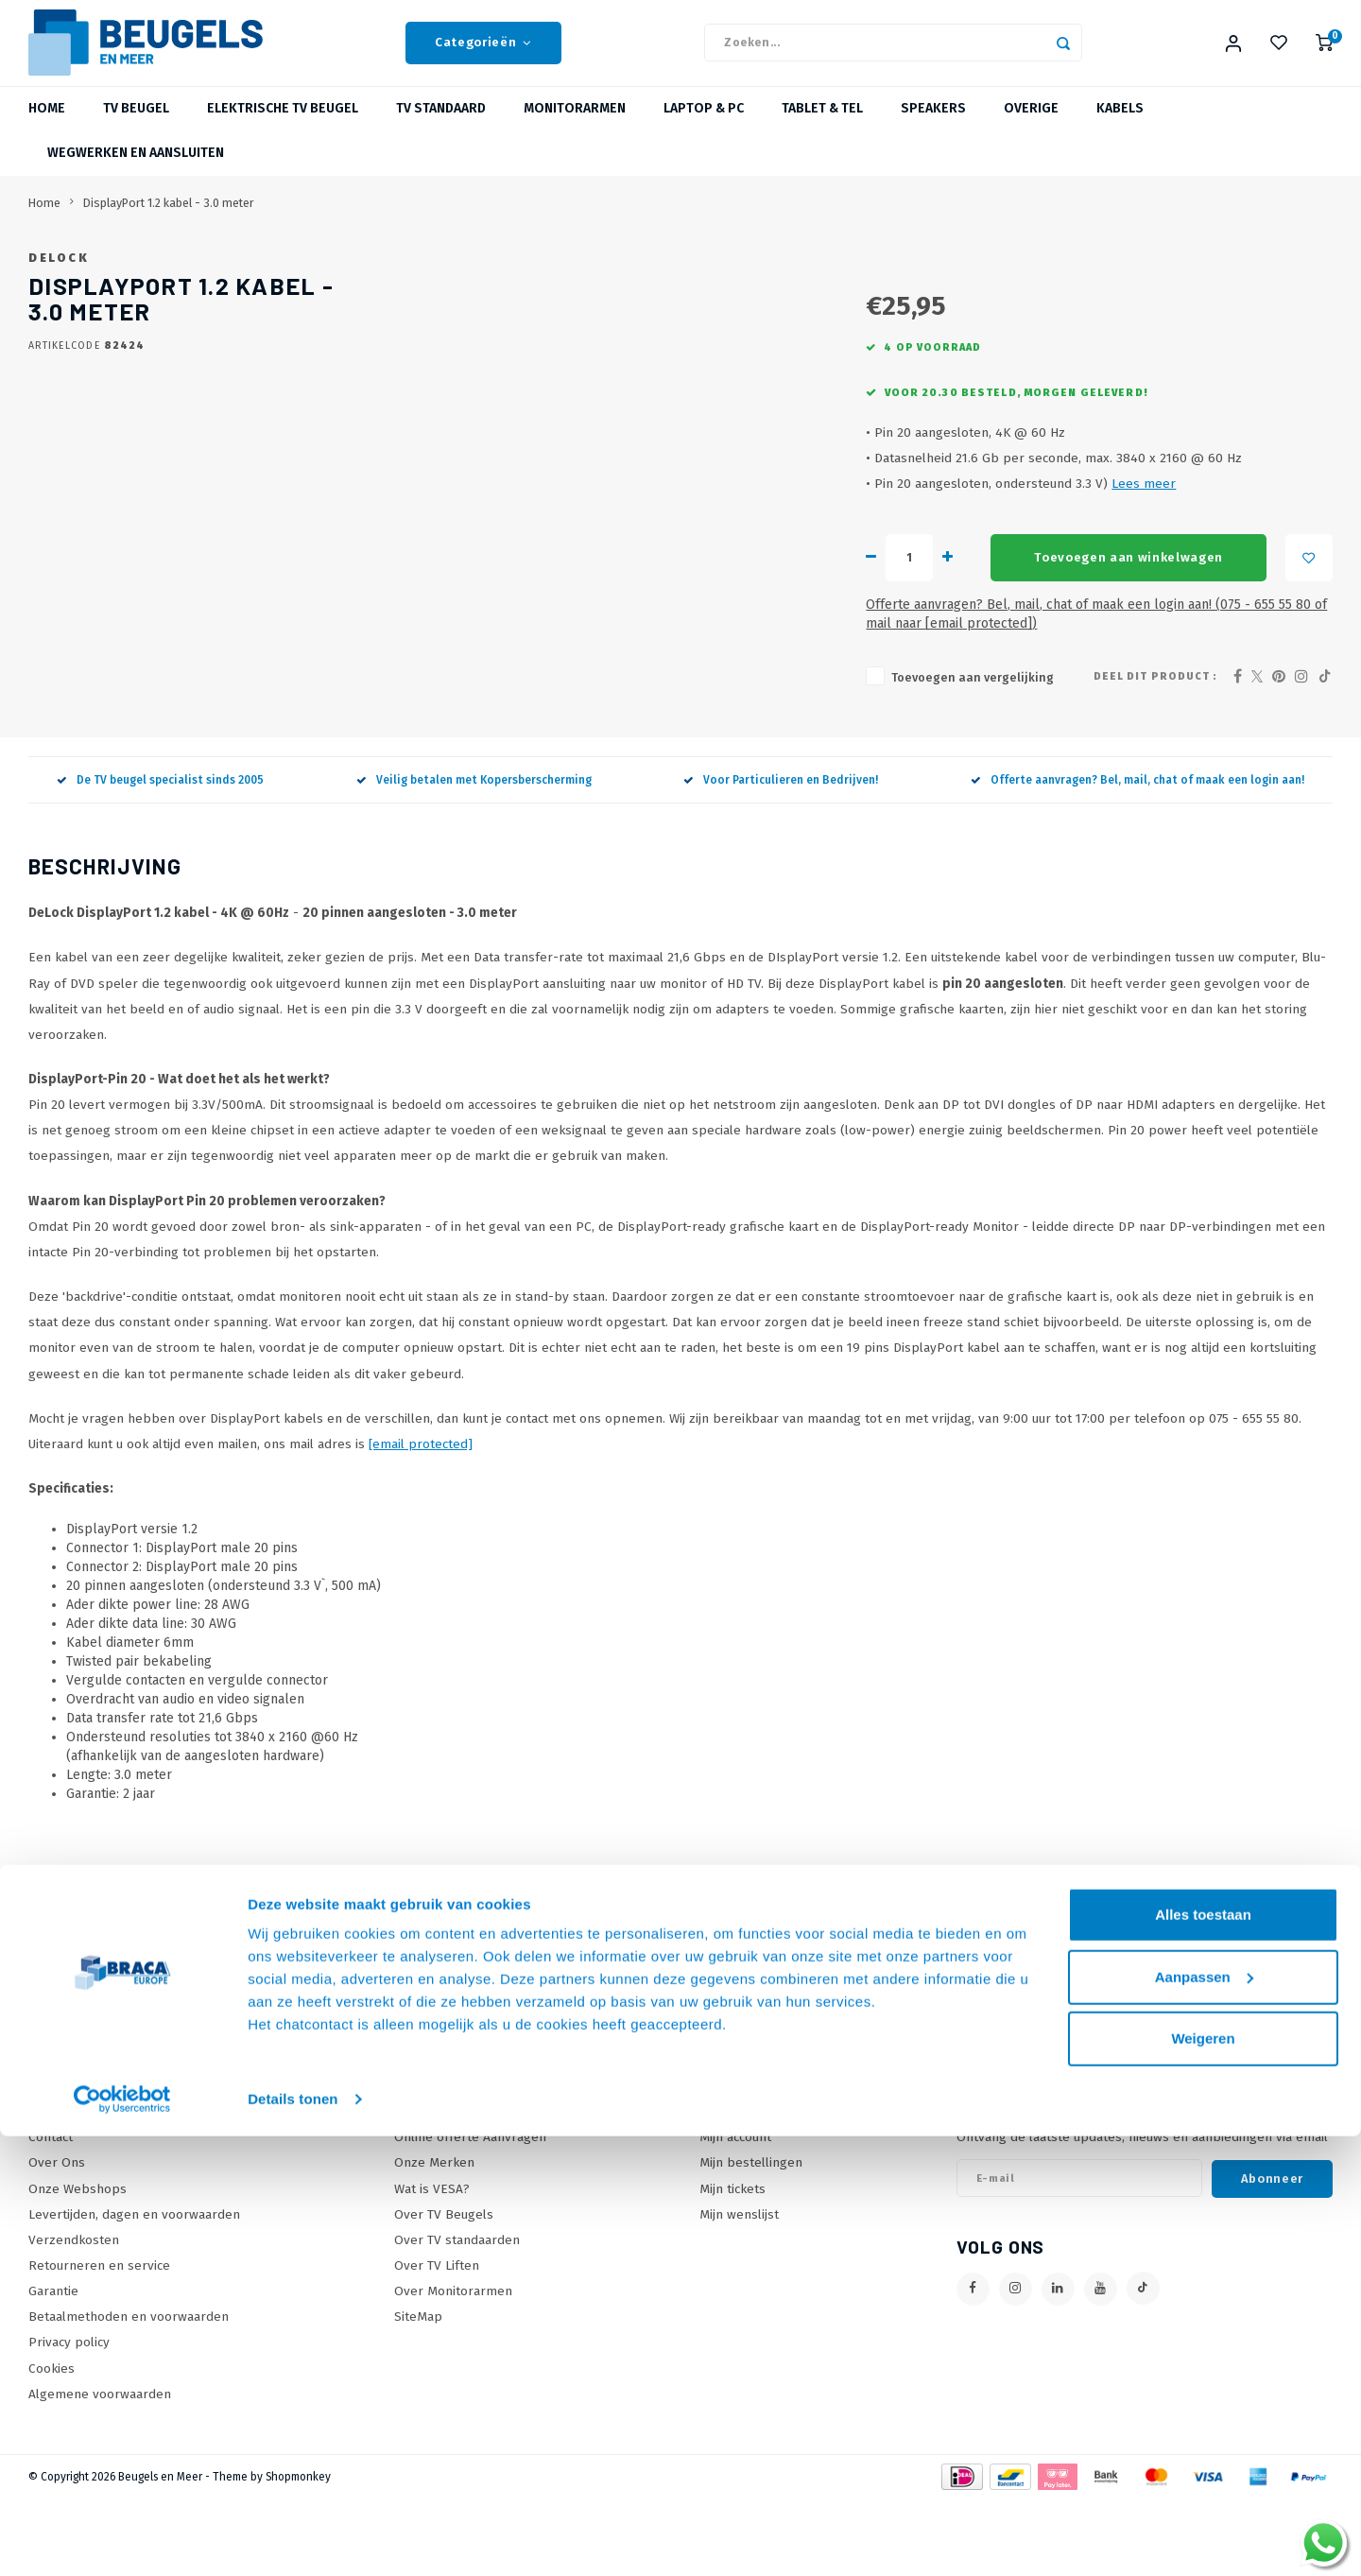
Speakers (933, 127)
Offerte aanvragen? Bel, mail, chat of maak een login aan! (1137, 856)
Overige (1031, 127)
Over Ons (56, 2239)
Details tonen (292, 2539)
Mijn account (735, 2213)
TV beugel (136, 127)
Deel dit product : (1155, 753)
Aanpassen (1204, 2416)
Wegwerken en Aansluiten (135, 172)
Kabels (1120, 127)
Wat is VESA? (432, 2264)
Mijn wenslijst (739, 2291)
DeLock (578, 275)
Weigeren (1202, 2478)
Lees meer (826, 579)
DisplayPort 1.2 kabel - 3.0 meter (168, 221)
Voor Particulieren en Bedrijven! (780, 856)
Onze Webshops (77, 2264)
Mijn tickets (732, 2264)
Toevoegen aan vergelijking (655, 754)
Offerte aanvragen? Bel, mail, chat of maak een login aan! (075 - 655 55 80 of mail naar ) (866, 700)
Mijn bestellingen (750, 2239)
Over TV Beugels (443, 2291)
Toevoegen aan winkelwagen (814, 653)
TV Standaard (441, 127)
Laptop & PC (703, 127)
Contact (50, 2213)
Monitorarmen (575, 127)
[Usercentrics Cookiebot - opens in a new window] (122, 2539)
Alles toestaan (1203, 2354)
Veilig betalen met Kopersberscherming (474, 856)
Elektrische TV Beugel (282, 127)
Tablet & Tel (822, 127)
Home (46, 127)
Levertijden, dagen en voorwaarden (134, 2291)
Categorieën (483, 52)
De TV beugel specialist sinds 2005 (160, 856)
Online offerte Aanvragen (470, 2213)
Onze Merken (434, 2239)
